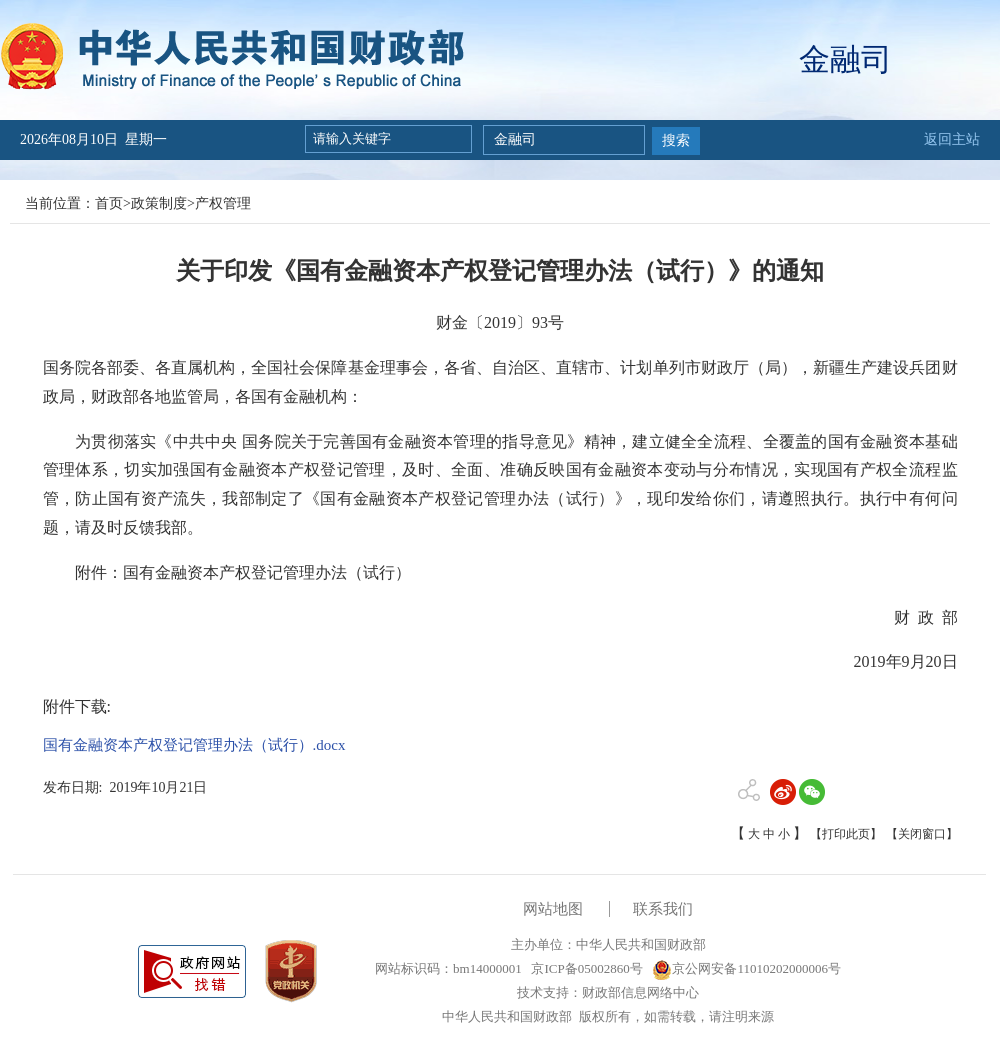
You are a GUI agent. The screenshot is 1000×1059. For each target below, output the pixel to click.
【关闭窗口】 (922, 834)
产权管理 (223, 203)
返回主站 (952, 139)
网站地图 (553, 909)
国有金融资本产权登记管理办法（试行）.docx (194, 745)
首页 (109, 203)
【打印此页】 (846, 834)
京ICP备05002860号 (585, 968)
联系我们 (663, 909)
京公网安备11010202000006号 (746, 968)
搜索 (676, 140)
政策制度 (159, 203)
